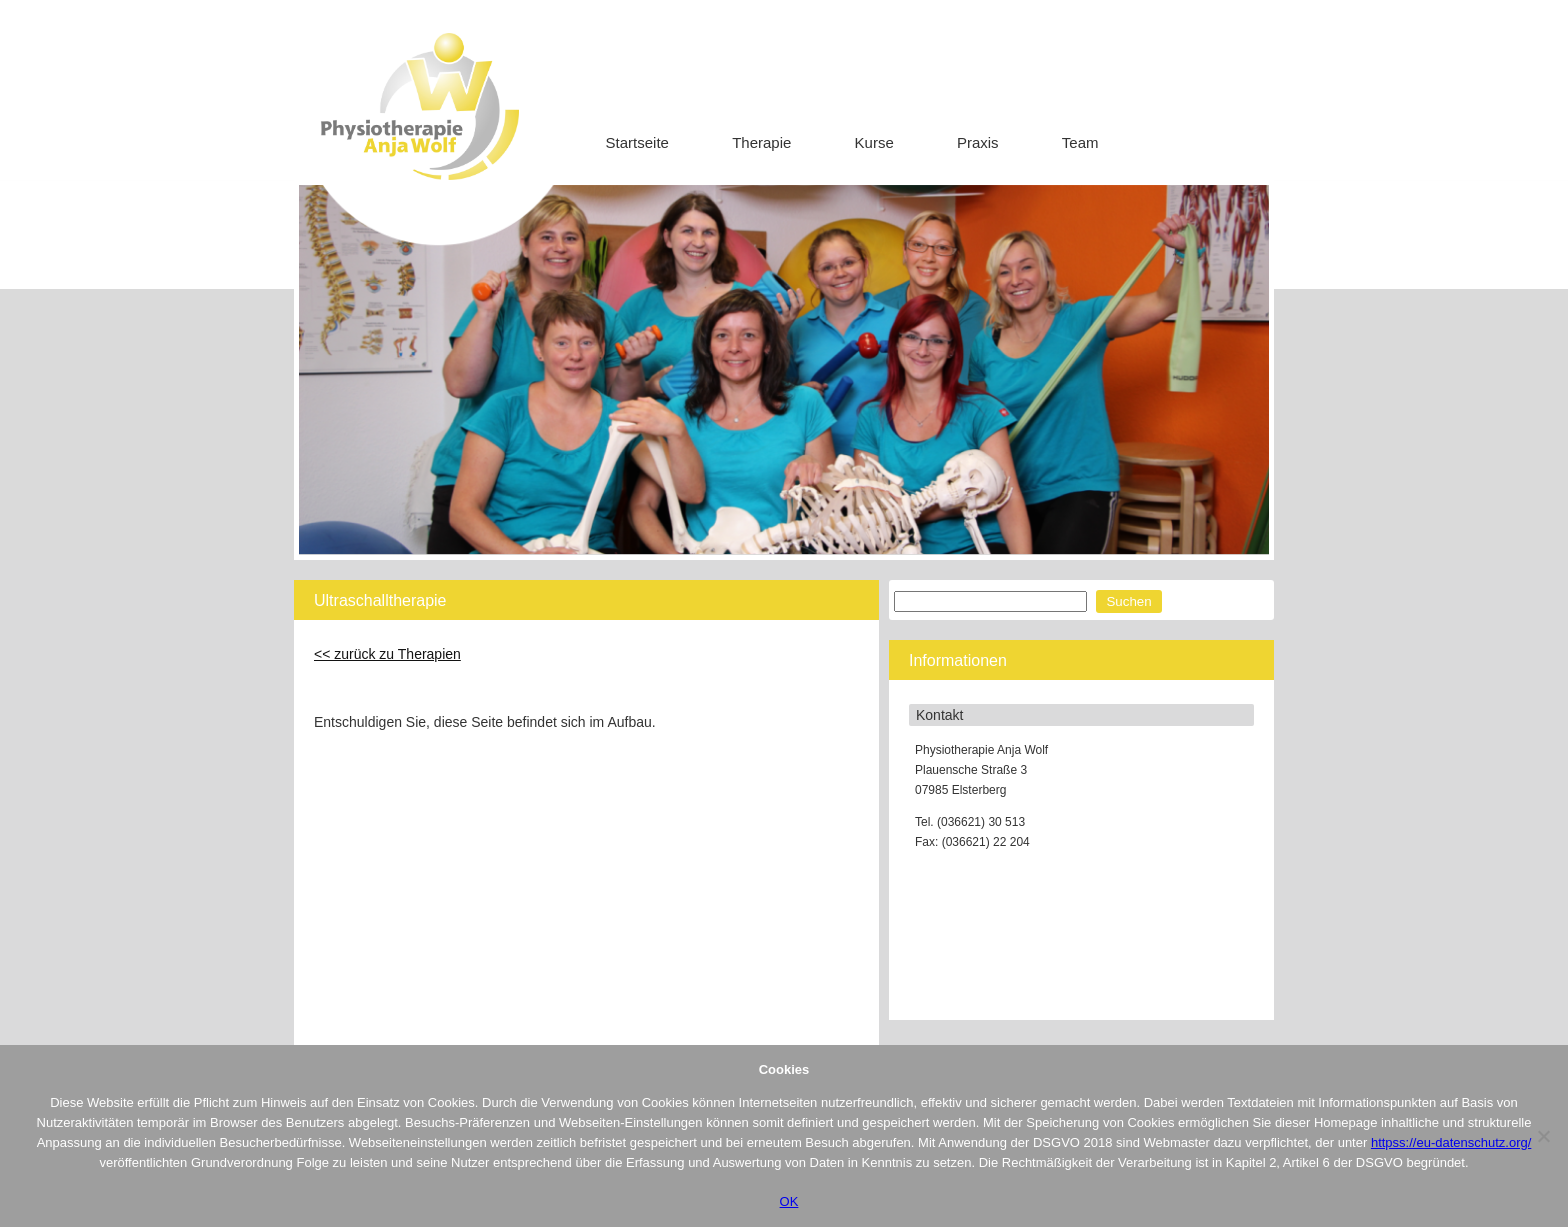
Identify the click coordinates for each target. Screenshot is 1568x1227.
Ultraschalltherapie (380, 600)
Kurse (874, 142)
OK (789, 1201)
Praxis (978, 142)
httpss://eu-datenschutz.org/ (1451, 1142)
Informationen (958, 660)
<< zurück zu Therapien (387, 654)
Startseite (637, 142)
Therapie (761, 142)
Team (1080, 142)
